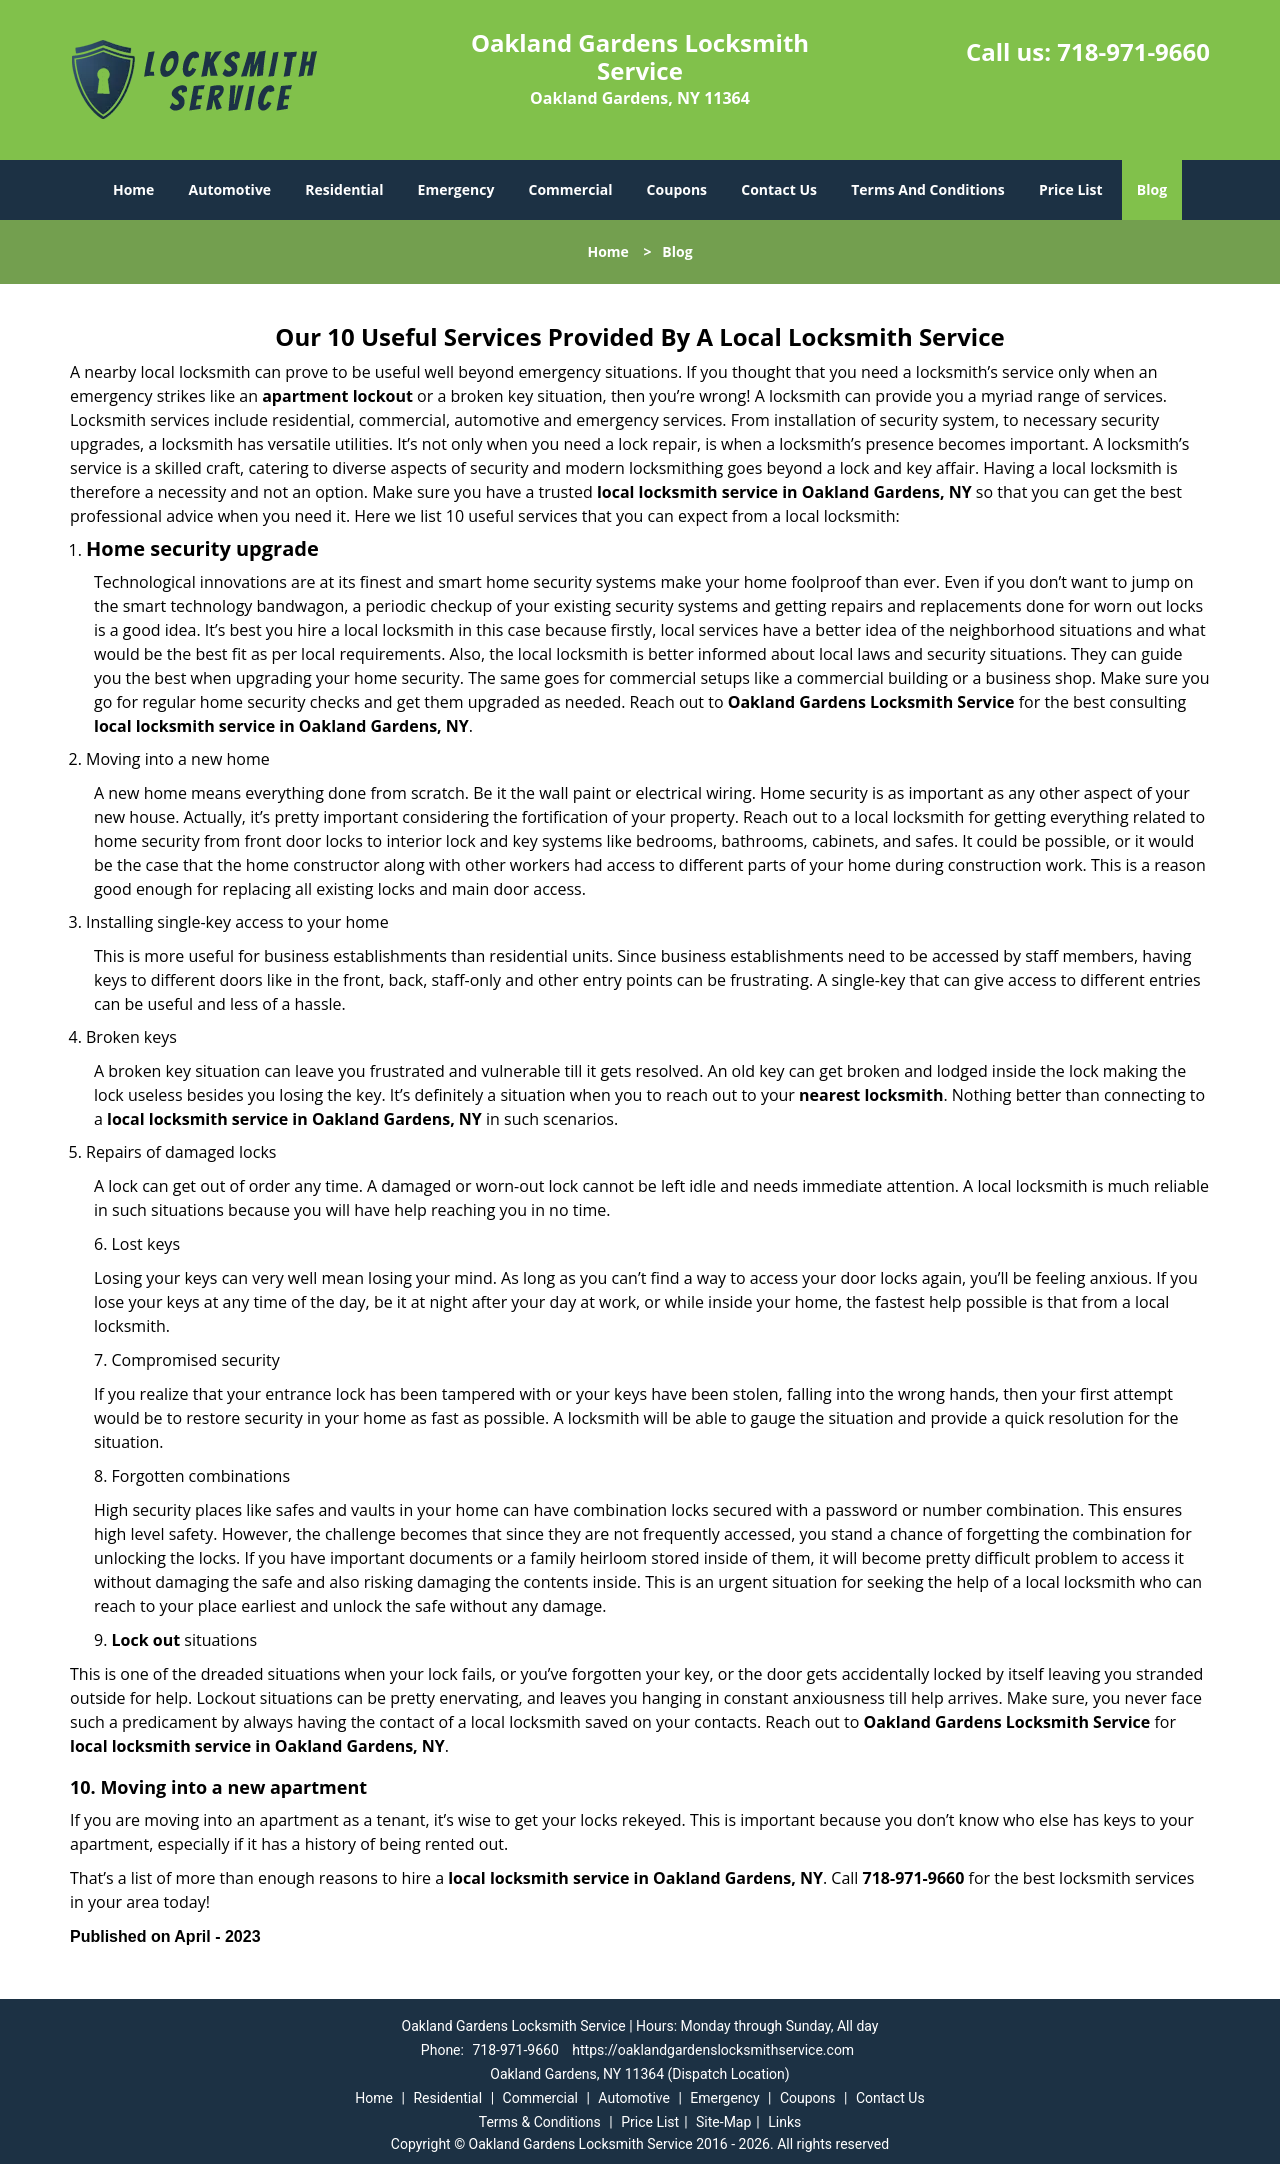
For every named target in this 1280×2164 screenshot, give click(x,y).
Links (784, 2122)
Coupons (677, 189)
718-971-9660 (1133, 51)
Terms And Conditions (928, 189)
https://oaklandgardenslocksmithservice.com (713, 2050)
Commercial (571, 189)
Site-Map (723, 2122)
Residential (344, 189)
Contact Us (779, 189)
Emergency (456, 189)
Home (133, 189)
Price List (1071, 189)
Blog (1152, 189)
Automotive (230, 189)
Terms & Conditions (540, 2122)
